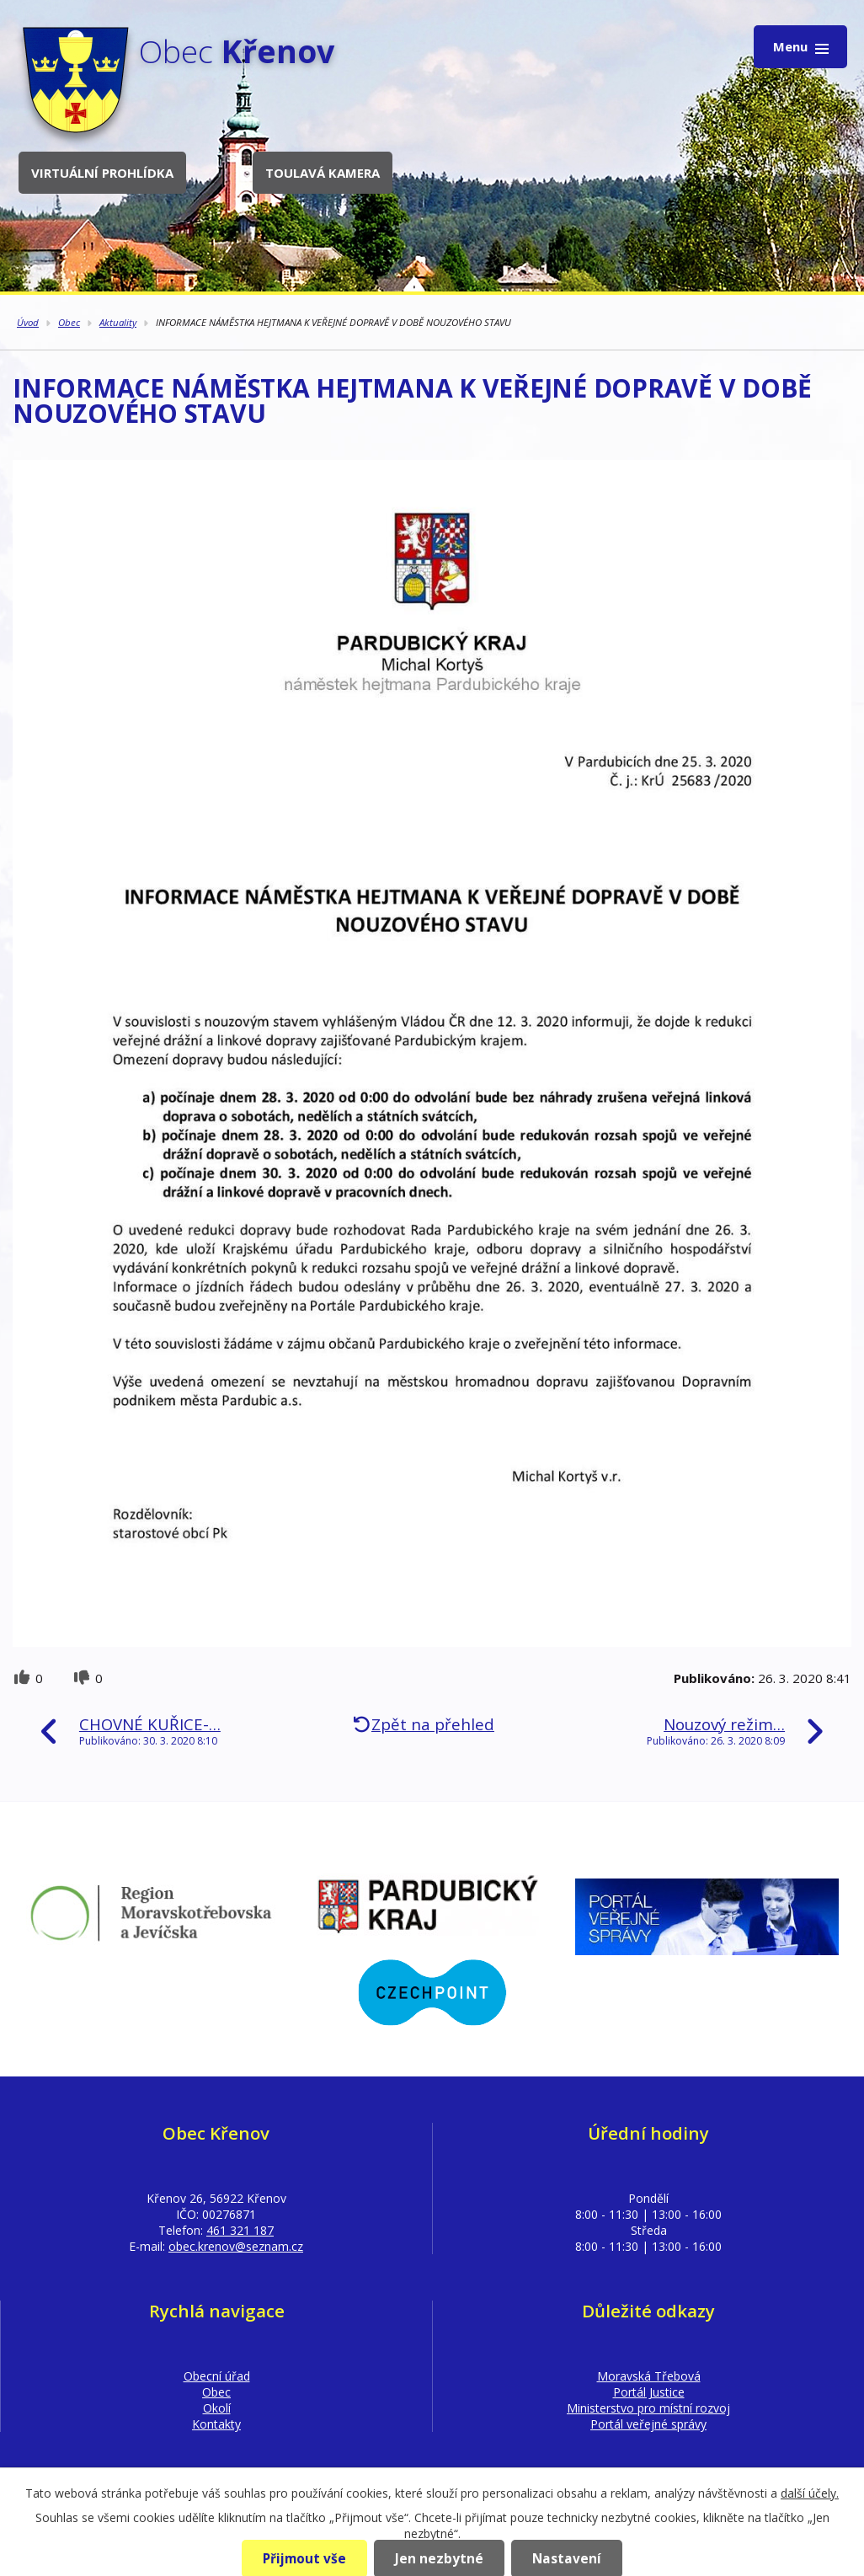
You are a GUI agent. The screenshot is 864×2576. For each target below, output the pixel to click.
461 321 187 (240, 2230)
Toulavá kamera (322, 172)
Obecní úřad (217, 2376)
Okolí (217, 2408)
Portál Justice (649, 2392)
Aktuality (117, 322)
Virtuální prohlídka (102, 172)
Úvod (28, 322)
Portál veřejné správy (648, 2424)
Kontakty (216, 2424)
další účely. (810, 2493)
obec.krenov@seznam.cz (235, 2246)
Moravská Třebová (649, 2376)
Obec (69, 322)
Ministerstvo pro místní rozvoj (648, 2408)
